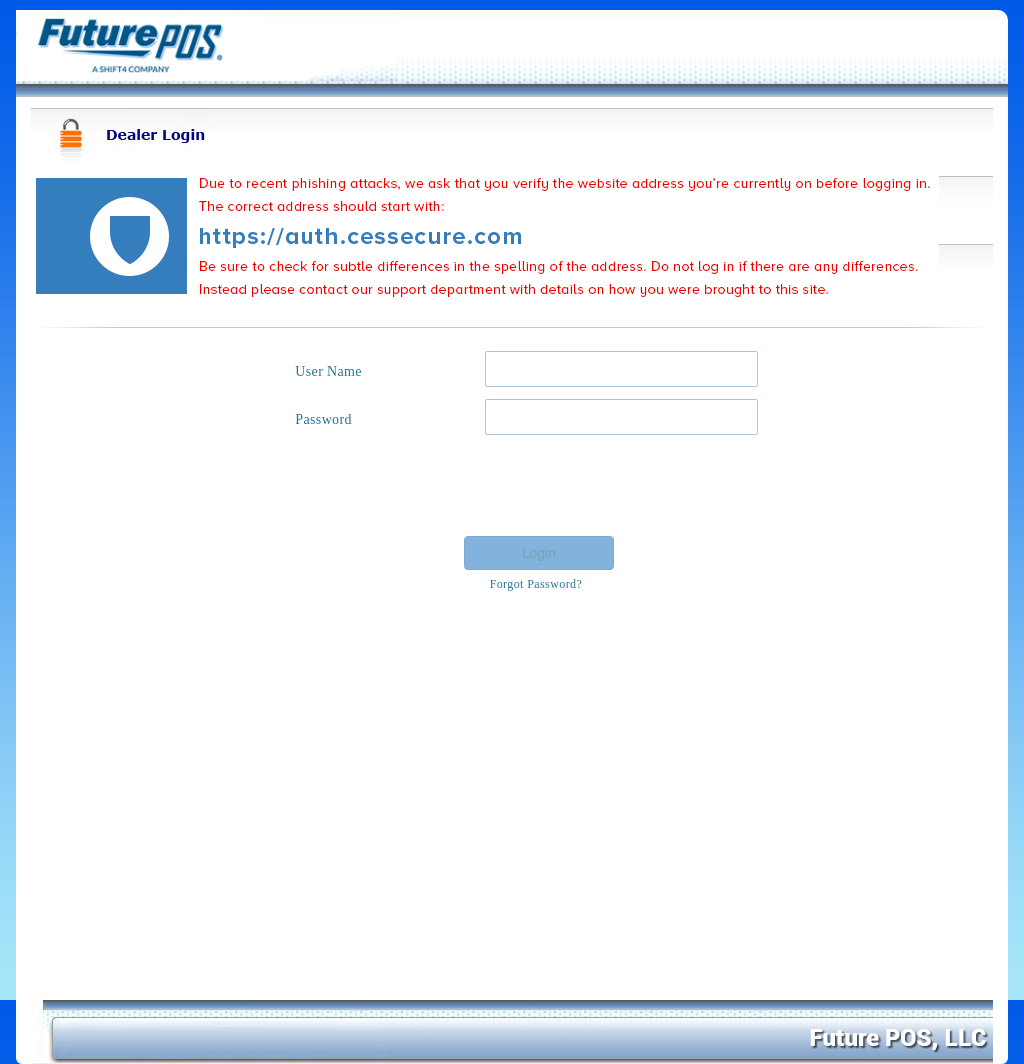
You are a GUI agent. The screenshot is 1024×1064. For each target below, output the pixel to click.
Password (323, 419)
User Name (328, 371)
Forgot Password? (536, 584)
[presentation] (607, 486)
